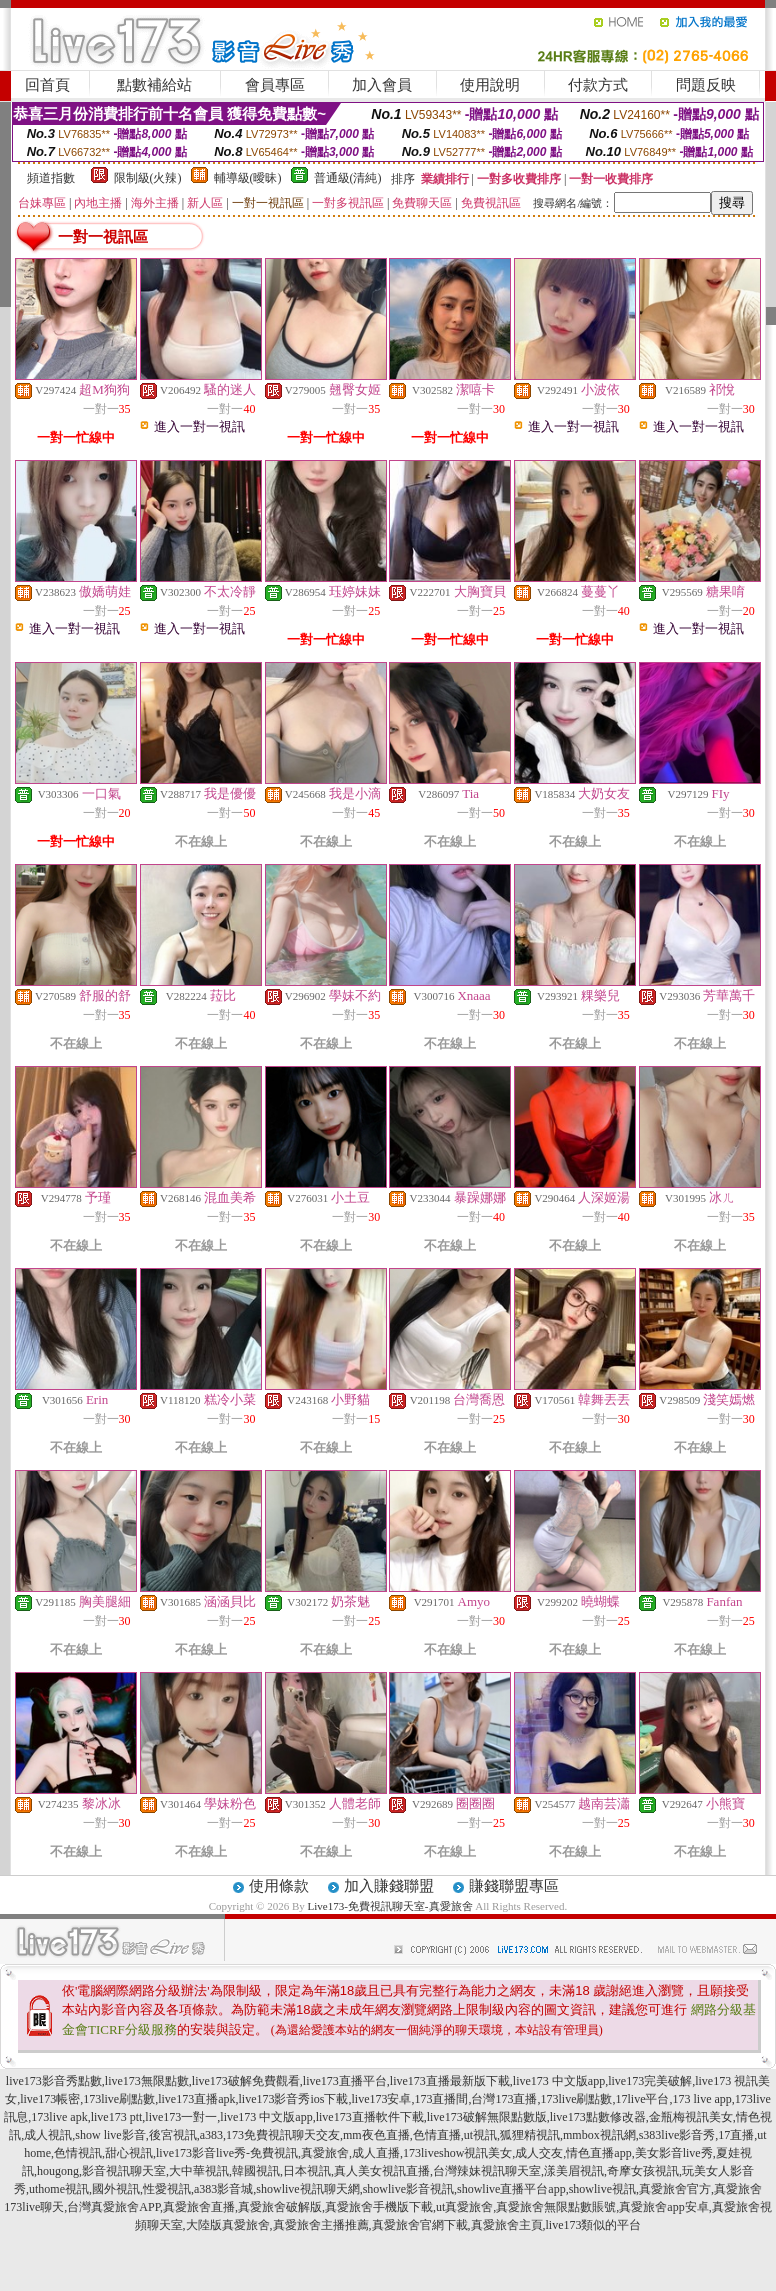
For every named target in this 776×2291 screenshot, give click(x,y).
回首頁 (47, 85)
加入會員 (382, 85)
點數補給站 (154, 85)
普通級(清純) (348, 178)
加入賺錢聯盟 (389, 1886)
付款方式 (598, 85)
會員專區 (275, 85)
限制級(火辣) (148, 178)
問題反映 (706, 85)
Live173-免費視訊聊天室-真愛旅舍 (390, 1906)
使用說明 (490, 85)
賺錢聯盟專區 (514, 1886)
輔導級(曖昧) (248, 178)
